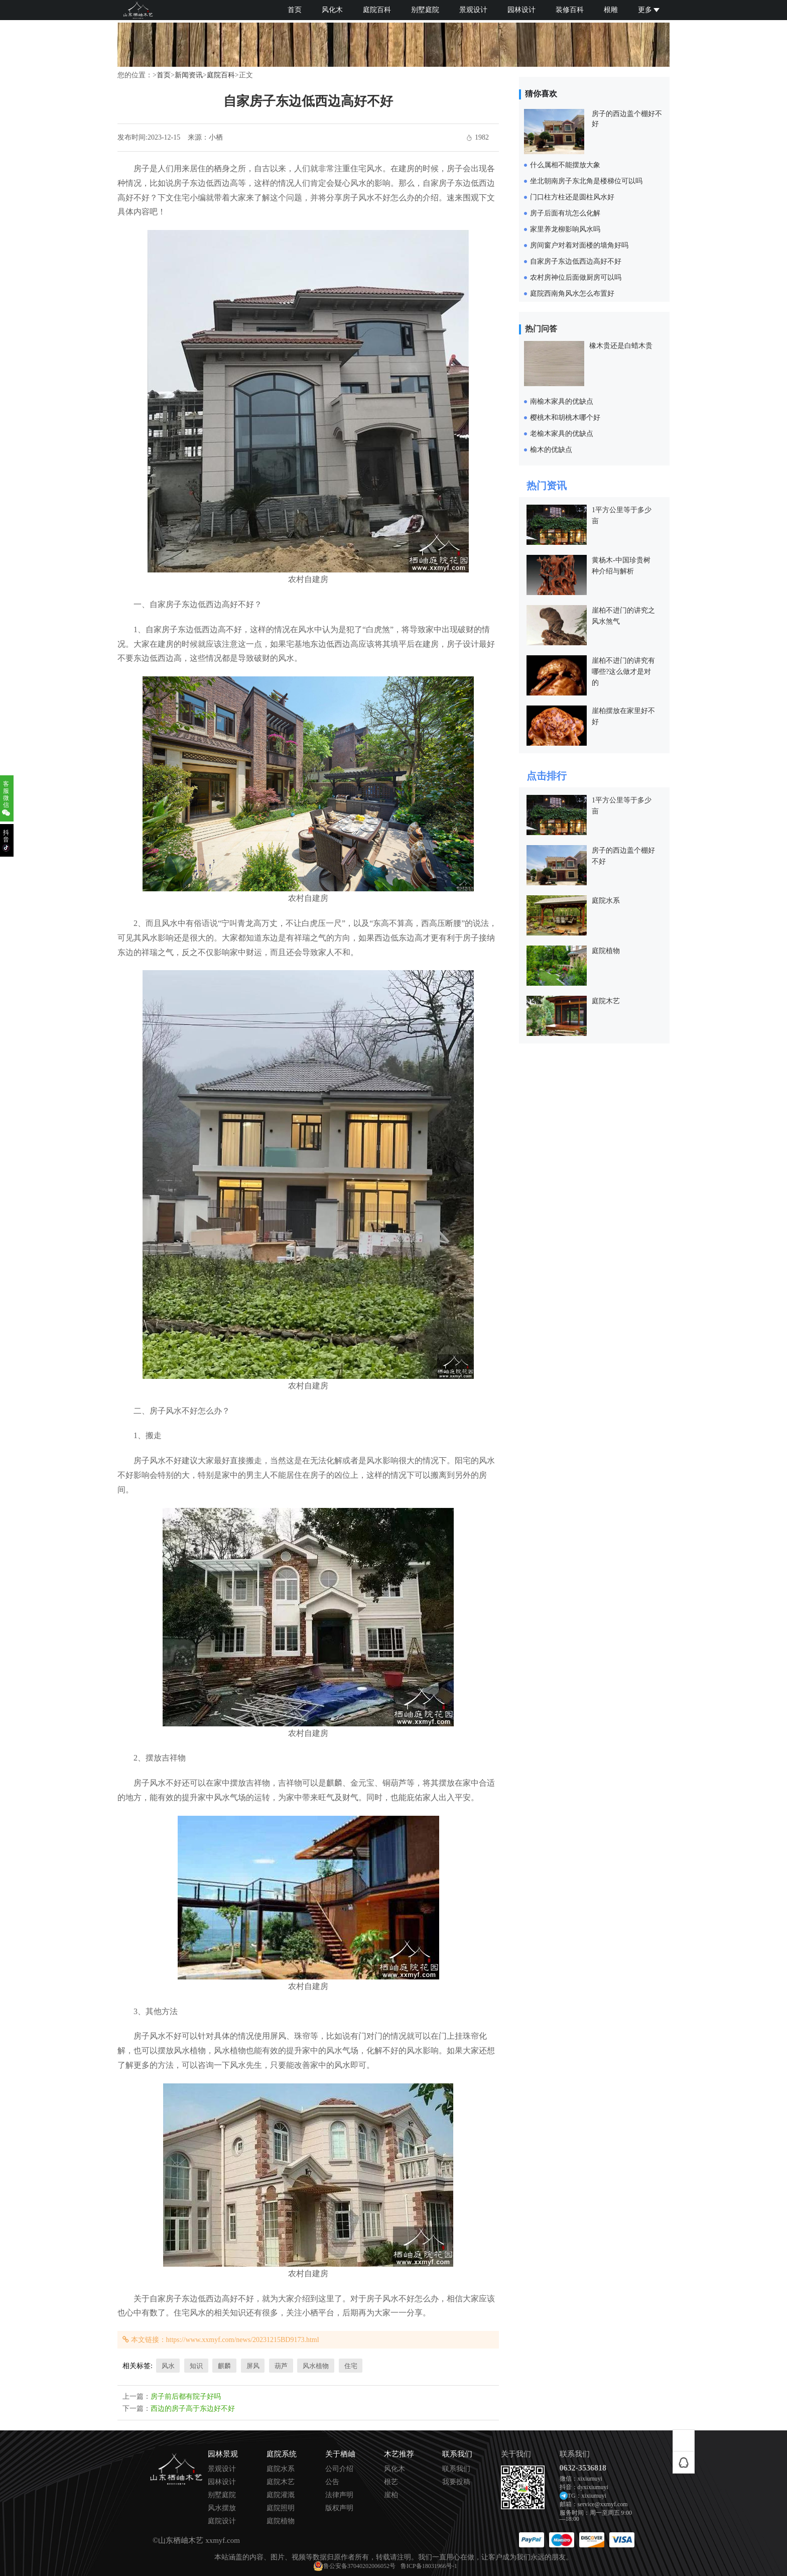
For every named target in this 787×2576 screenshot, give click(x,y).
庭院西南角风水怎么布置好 (572, 293)
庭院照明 (281, 2508)
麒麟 (224, 2366)
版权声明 (339, 2508)
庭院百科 (377, 10)
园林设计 (521, 10)
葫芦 (281, 2366)
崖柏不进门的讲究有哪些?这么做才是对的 (623, 671)
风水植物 (316, 2366)
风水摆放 (222, 2508)
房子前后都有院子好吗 (186, 2396)
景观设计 (473, 10)
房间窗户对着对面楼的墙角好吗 (579, 245)
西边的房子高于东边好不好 (193, 2408)
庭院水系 (606, 900)
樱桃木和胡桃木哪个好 (565, 417)
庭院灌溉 (281, 2495)
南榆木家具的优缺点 (561, 401)
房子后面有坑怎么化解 (565, 213)
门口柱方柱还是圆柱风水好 (572, 197)
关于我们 (516, 2454)
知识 (196, 2366)
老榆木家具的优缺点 (561, 433)
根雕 (611, 10)
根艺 (391, 2482)
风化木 (332, 10)
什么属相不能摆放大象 (565, 165)
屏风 (252, 2366)
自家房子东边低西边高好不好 (575, 261)
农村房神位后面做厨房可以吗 (575, 277)
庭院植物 (606, 951)
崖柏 (391, 2495)
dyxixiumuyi (593, 2487)
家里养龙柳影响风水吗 (565, 229)
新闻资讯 (189, 75)
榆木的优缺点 (551, 449)
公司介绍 (339, 2469)
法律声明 (339, 2495)
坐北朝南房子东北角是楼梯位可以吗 (586, 181)
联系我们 (456, 2469)
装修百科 (570, 10)
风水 (168, 2366)
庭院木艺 (606, 1001)
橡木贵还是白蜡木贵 (620, 345)
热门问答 (541, 328)
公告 (332, 2482)
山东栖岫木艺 (180, 2540)
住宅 (350, 2366)
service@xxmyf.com (603, 2504)
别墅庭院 (425, 10)
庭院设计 (222, 2521)
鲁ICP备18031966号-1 (429, 2565)
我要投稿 (456, 2482)
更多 (649, 10)
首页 (295, 10)
